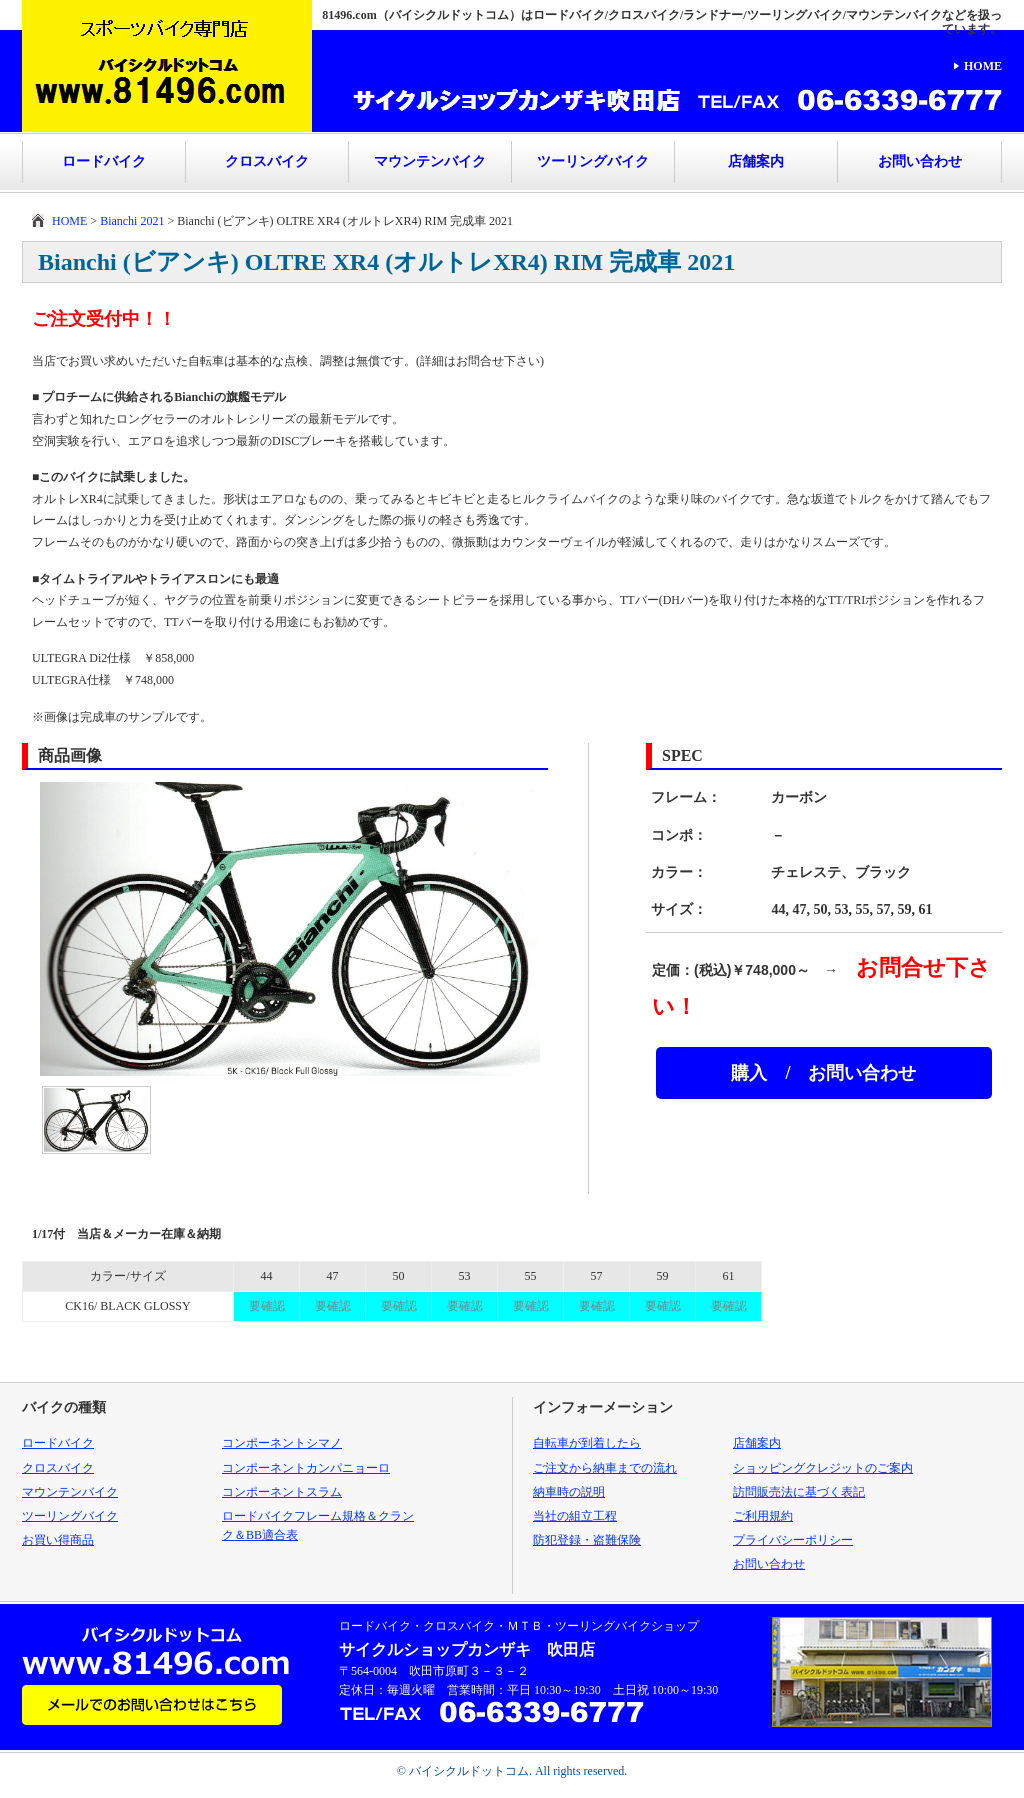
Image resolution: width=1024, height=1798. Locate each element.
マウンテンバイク (430, 161)
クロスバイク (267, 161)
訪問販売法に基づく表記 (799, 1492)
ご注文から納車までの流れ (605, 1468)
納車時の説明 (569, 1492)
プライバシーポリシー (793, 1540)
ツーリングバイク (593, 161)
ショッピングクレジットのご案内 (823, 1468)
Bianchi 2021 (132, 221)
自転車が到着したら (587, 1443)
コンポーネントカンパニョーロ (306, 1468)
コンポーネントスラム (282, 1492)
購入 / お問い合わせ (823, 1073)
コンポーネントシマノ (282, 1443)
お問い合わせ (920, 161)
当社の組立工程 (575, 1516)
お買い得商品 (58, 1540)
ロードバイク (104, 161)
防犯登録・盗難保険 (587, 1540)
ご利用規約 (763, 1516)
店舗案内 (756, 161)
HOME (983, 66)
